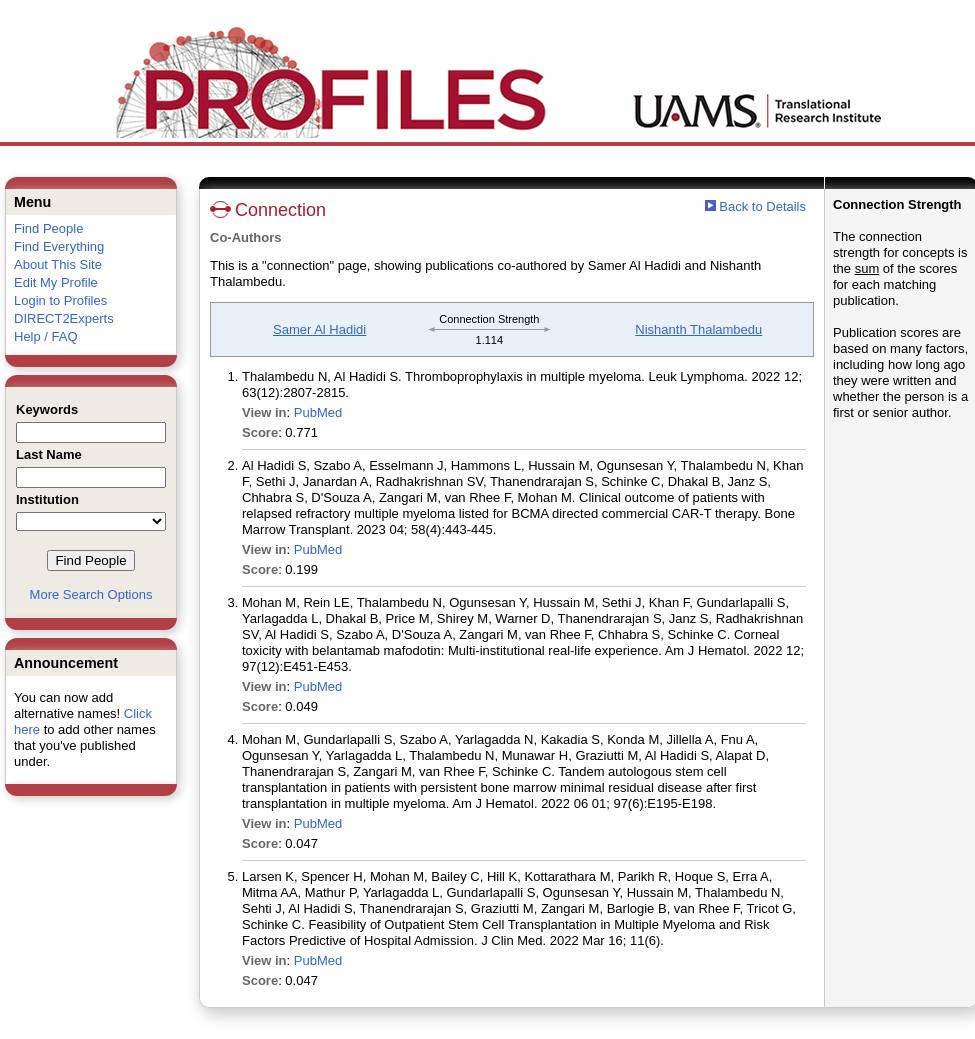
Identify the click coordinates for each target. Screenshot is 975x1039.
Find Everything (59, 246)
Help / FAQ (46, 336)
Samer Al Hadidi (319, 329)
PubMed (318, 412)
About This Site (58, 264)
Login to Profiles (60, 300)
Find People (48, 228)
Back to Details (762, 206)
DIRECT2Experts (64, 318)
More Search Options (91, 594)
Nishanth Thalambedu (698, 329)
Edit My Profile (56, 282)
